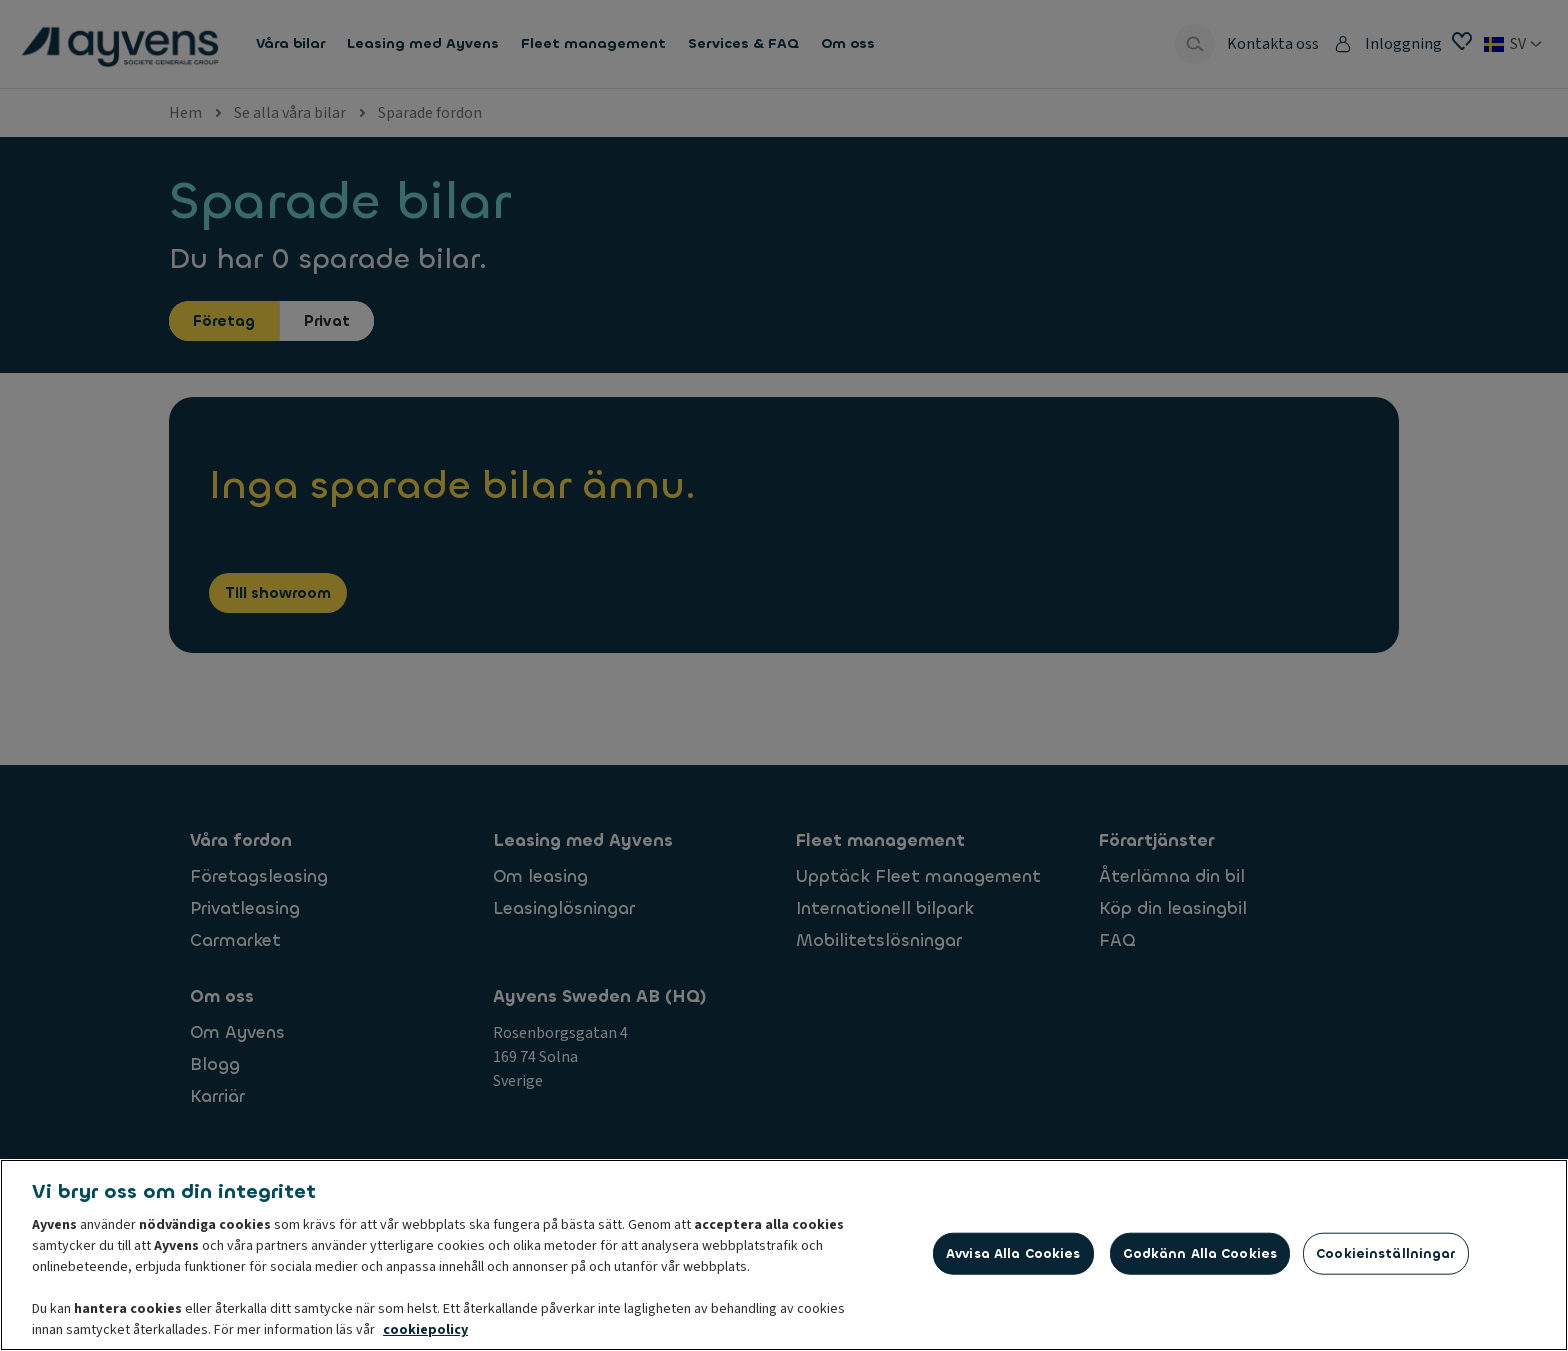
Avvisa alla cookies (1013, 1255)
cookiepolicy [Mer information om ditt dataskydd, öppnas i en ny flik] (425, 1332)
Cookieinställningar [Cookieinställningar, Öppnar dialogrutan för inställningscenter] (1385, 1255)
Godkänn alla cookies (1200, 1255)
